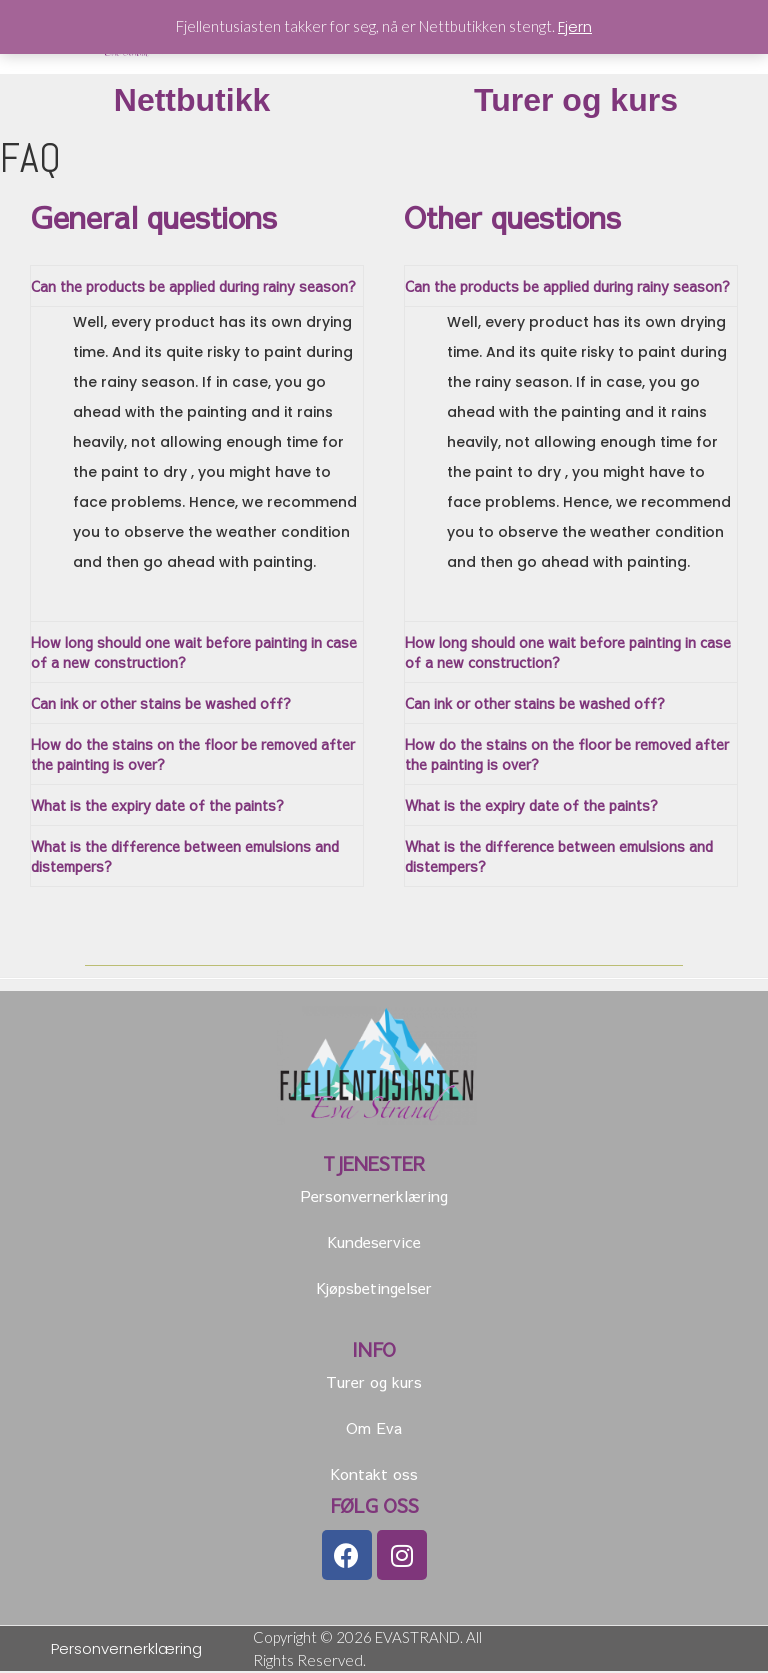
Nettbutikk (192, 102)
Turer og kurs (576, 102)
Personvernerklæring (374, 1197)
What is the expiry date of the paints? (157, 807)
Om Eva (374, 1429)
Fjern (575, 26)
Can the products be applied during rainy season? (193, 288)
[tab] (197, 288)
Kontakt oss (374, 1475)
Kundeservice (374, 1243)
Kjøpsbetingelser (374, 1289)
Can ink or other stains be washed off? (161, 705)
